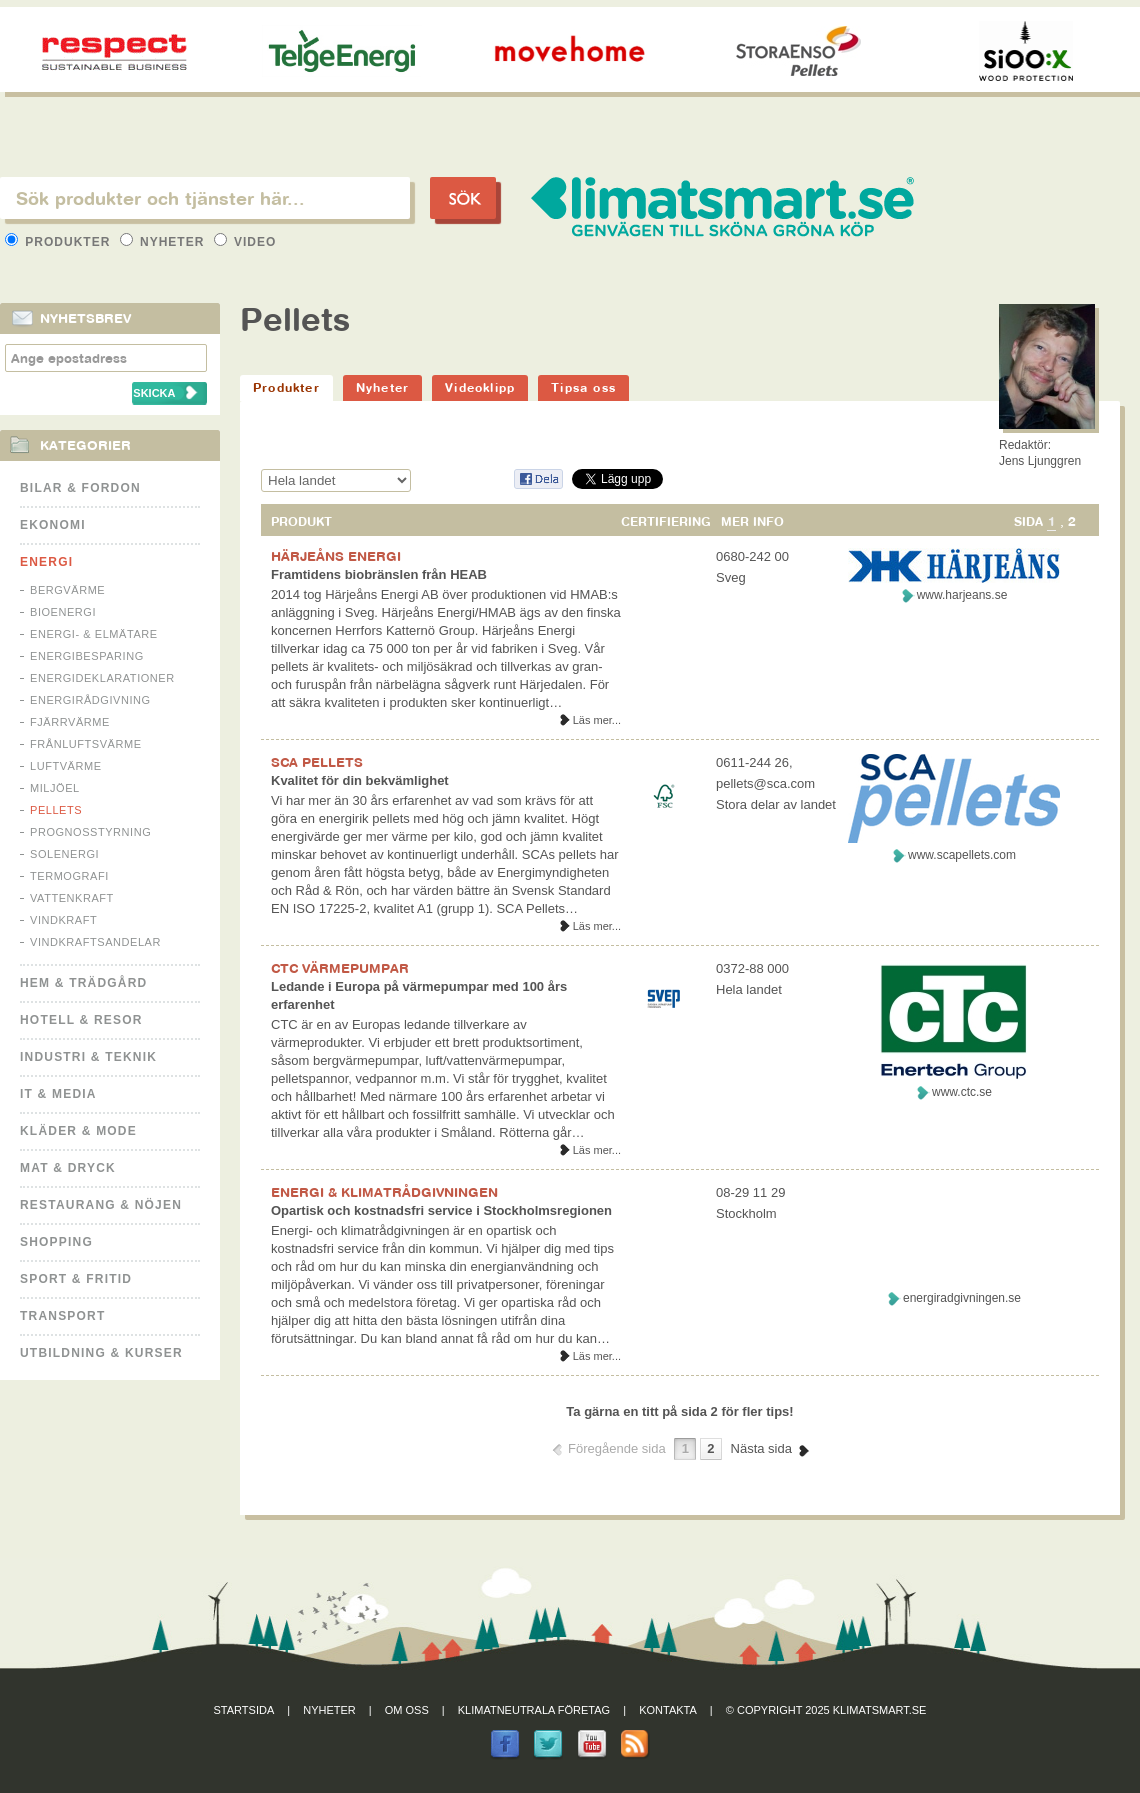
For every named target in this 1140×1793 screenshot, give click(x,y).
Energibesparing (87, 656)
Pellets (56, 810)
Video (245, 242)
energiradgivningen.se (962, 1298)
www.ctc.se (962, 1092)
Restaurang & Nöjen (101, 1205)
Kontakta (668, 1710)
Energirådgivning (90, 700)
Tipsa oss (583, 387)
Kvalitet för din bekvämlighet (360, 780)
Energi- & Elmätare (94, 634)
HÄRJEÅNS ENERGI (336, 556)
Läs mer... (597, 720)
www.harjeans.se (962, 595)
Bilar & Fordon (80, 488)
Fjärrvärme (70, 722)
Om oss (407, 1710)
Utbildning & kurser (101, 1353)
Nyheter (164, 242)
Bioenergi (63, 612)
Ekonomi (53, 525)
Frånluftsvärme (86, 744)
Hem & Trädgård (83, 983)
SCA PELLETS (317, 762)
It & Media (58, 1094)
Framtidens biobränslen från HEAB (379, 574)
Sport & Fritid (76, 1279)
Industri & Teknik (88, 1057)
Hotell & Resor (81, 1020)
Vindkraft (63, 920)
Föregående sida (617, 1448)
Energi (46, 562)
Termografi (69, 876)
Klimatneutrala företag (534, 1710)
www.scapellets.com (962, 855)
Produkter (60, 242)
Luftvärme (66, 766)
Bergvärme (67, 590)
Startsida (244, 1710)
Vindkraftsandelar (95, 942)
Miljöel (55, 788)
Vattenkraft (72, 898)
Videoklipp (480, 387)
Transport (62, 1316)
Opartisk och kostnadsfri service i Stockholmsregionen (441, 1210)
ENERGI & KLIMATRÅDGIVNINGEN (384, 1192)
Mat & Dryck (68, 1168)
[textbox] (205, 198)
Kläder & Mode (78, 1131)
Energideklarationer (102, 678)
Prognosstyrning (90, 832)
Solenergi (64, 854)
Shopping (56, 1242)
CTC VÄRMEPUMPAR (340, 968)
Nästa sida (761, 1448)
